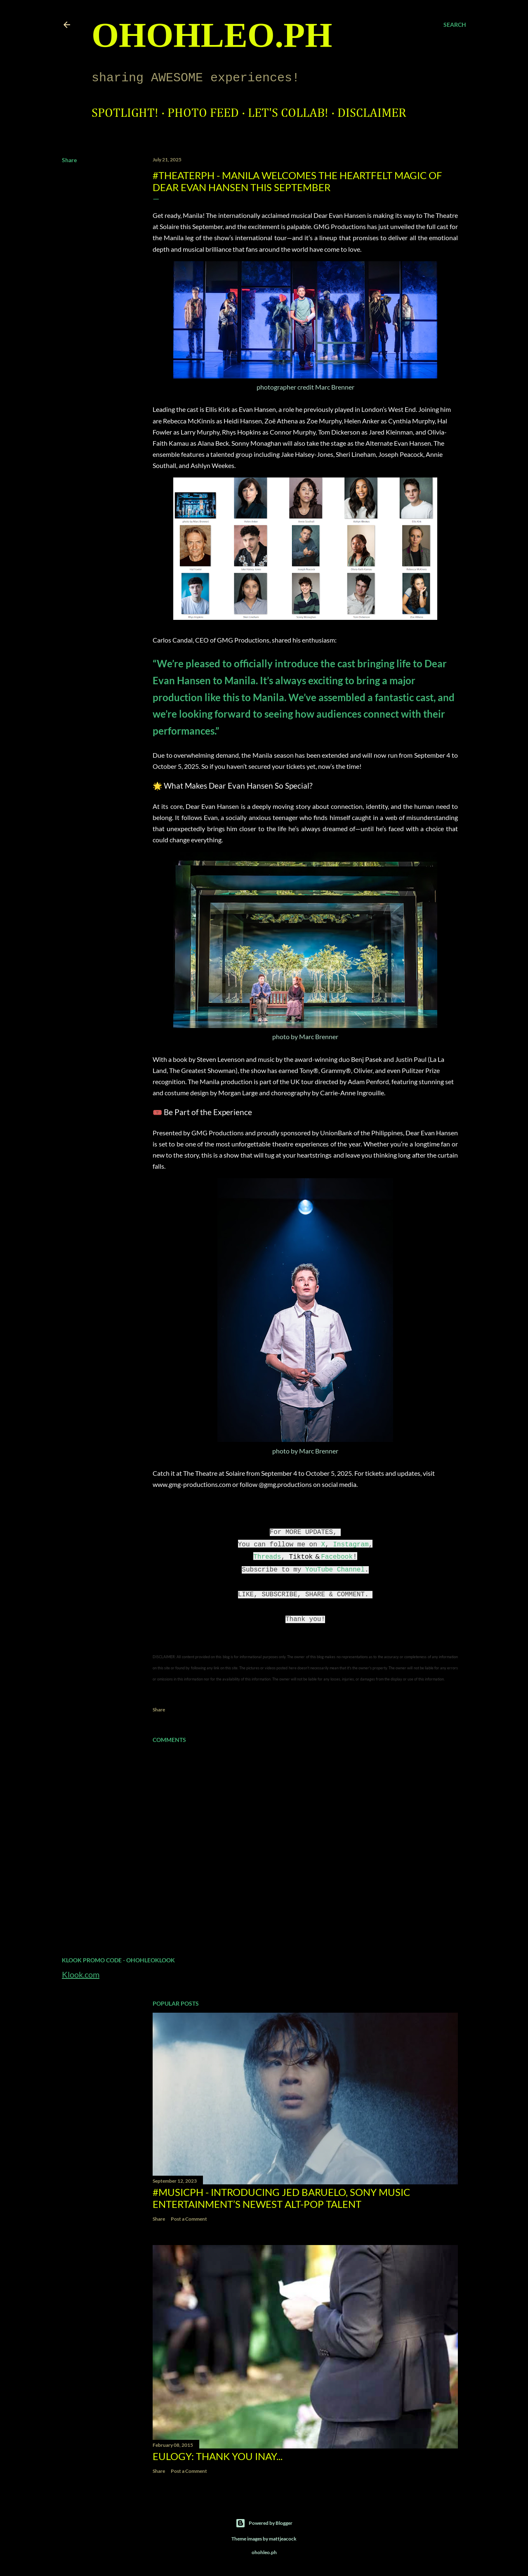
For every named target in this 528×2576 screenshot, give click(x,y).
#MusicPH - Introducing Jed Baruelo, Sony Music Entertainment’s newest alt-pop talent (281, 2198)
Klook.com (80, 1974)
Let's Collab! (288, 113)
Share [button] (69, 159)
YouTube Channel (335, 1570)
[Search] (454, 25)
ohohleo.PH (212, 35)
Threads (267, 1557)
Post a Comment (189, 2219)
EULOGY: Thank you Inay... (218, 2456)
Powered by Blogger (264, 2523)
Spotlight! (125, 113)
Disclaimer (371, 113)
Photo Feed (203, 113)
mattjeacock (283, 2539)
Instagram (350, 1544)
